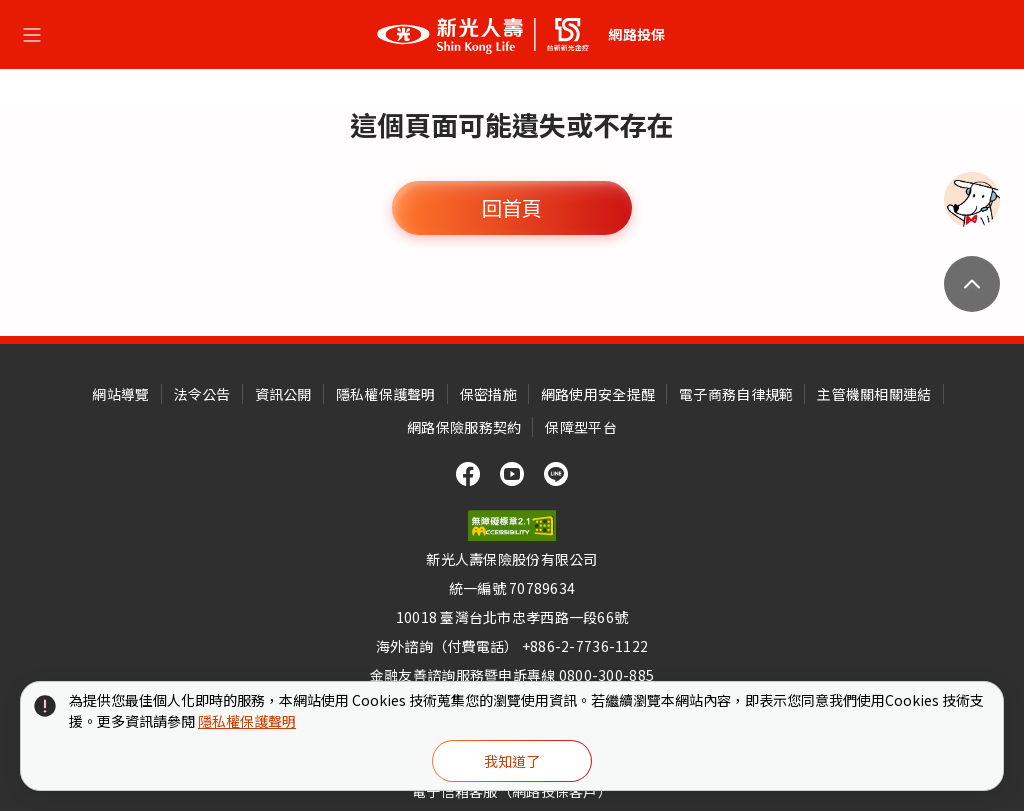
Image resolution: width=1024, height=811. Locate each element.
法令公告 (202, 394)
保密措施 (488, 394)
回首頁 (512, 207)
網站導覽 (120, 394)
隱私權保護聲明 (386, 394)
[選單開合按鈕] (32, 35)
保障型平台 (580, 427)
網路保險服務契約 (464, 427)
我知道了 (512, 761)
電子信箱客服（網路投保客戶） (512, 791)
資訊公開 (283, 394)
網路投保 (636, 34)
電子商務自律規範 (736, 394)
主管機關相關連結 (874, 394)
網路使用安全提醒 (598, 394)
